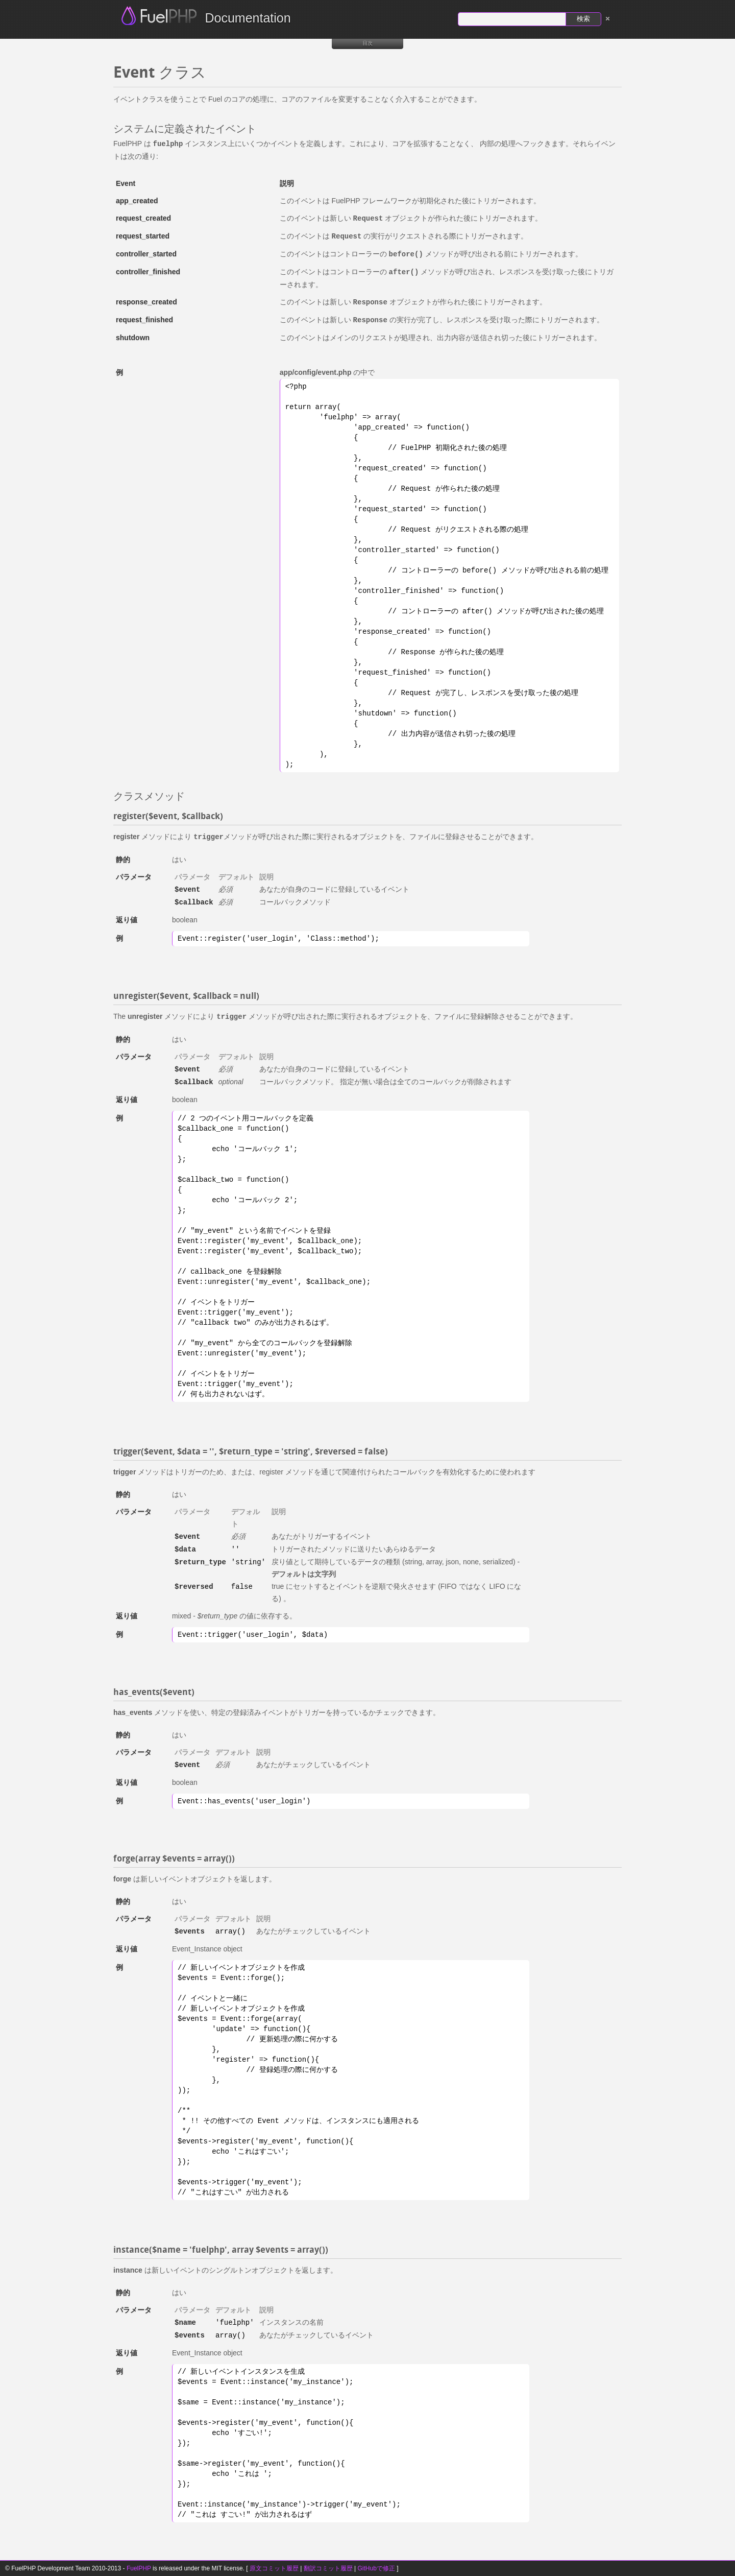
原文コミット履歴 (274, 2568)
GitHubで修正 (376, 2568)
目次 (367, 43)
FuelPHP (139, 2568)
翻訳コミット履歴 (328, 2568)
